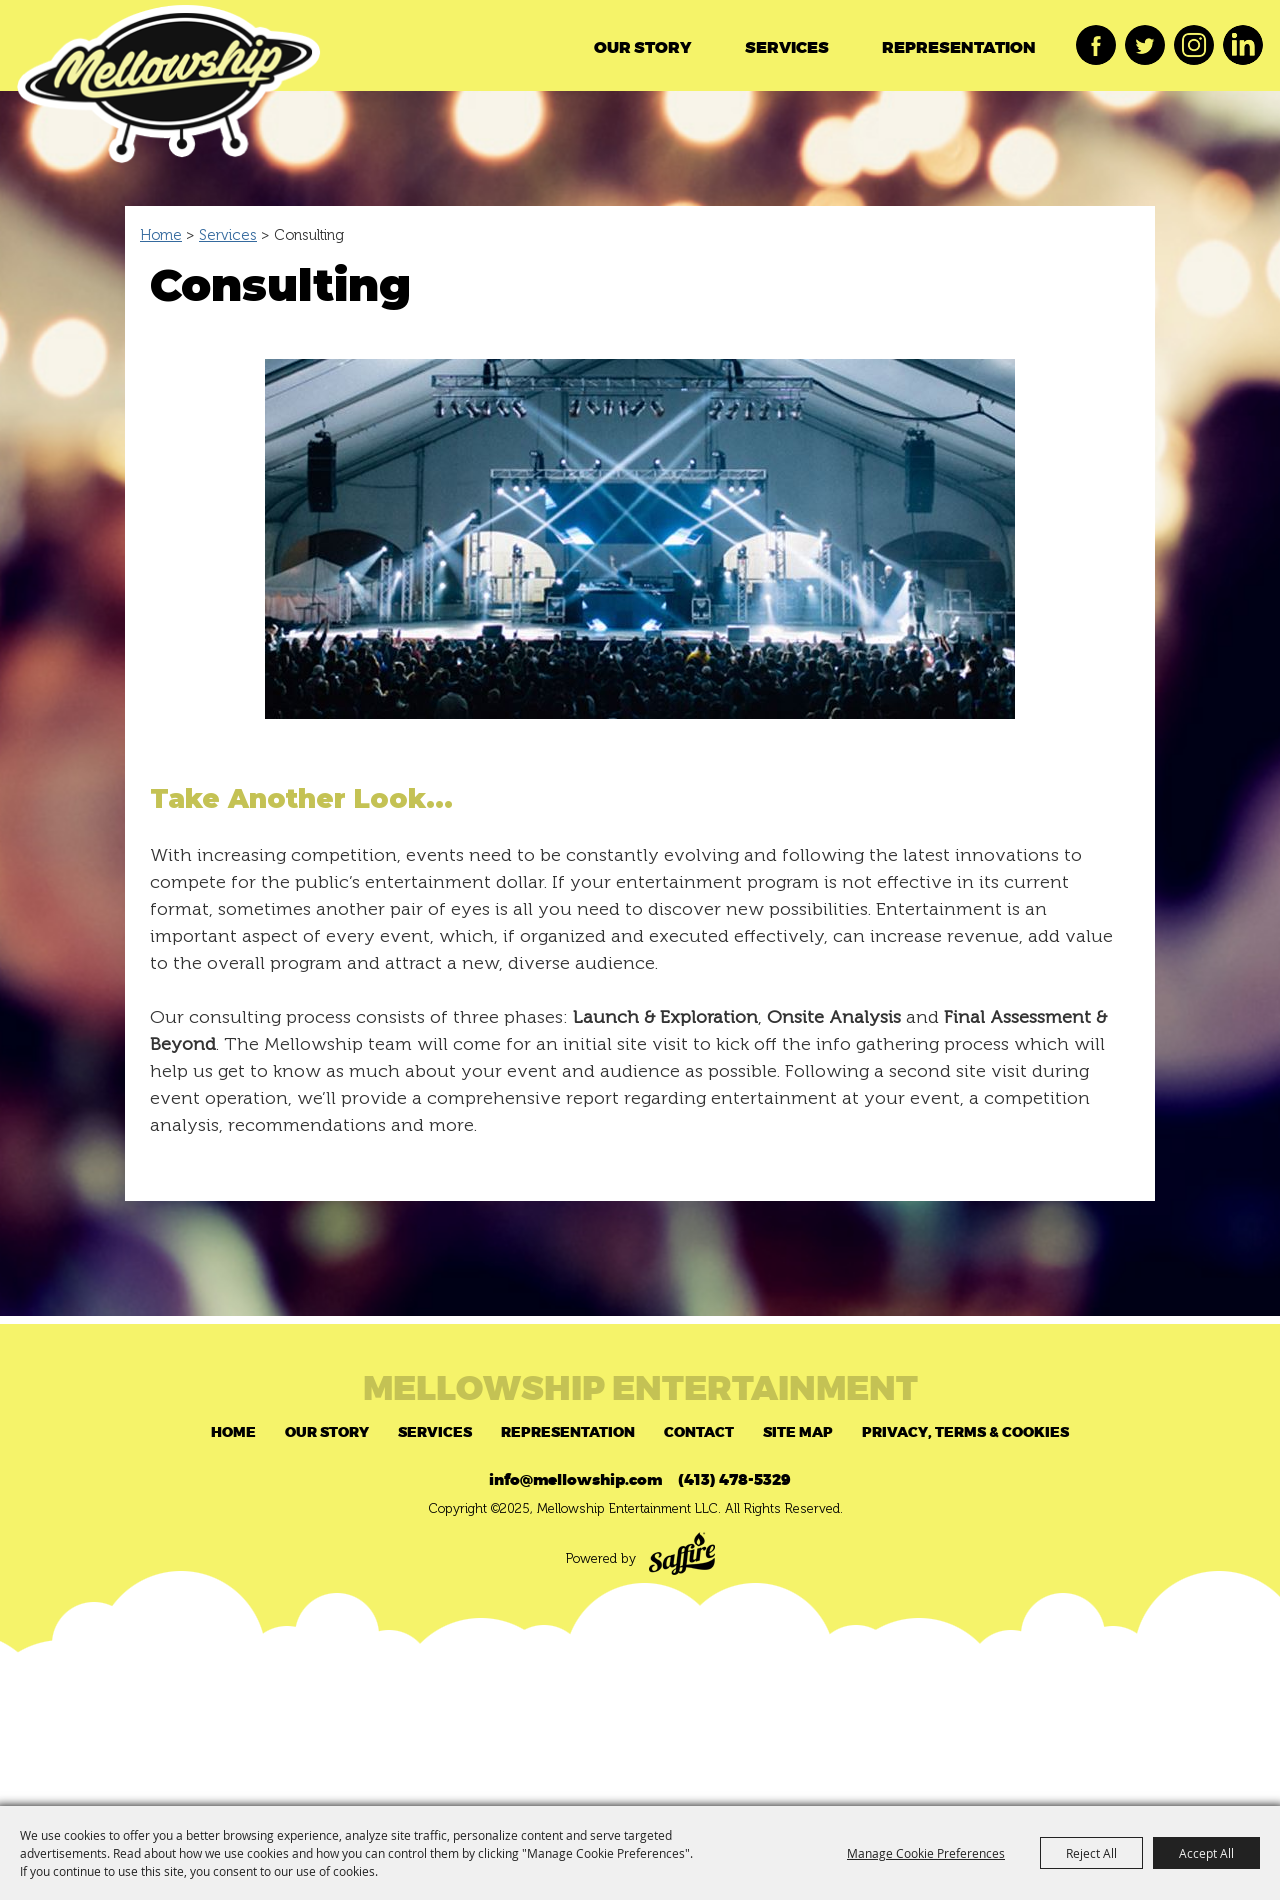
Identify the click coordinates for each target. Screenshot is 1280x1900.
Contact (699, 1432)
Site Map (798, 1432)
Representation (959, 48)
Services (787, 48)
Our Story (643, 48)
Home (161, 235)
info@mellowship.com (575, 1480)
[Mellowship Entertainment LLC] (168, 92)
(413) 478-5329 (734, 1480)
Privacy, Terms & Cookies (965, 1432)
